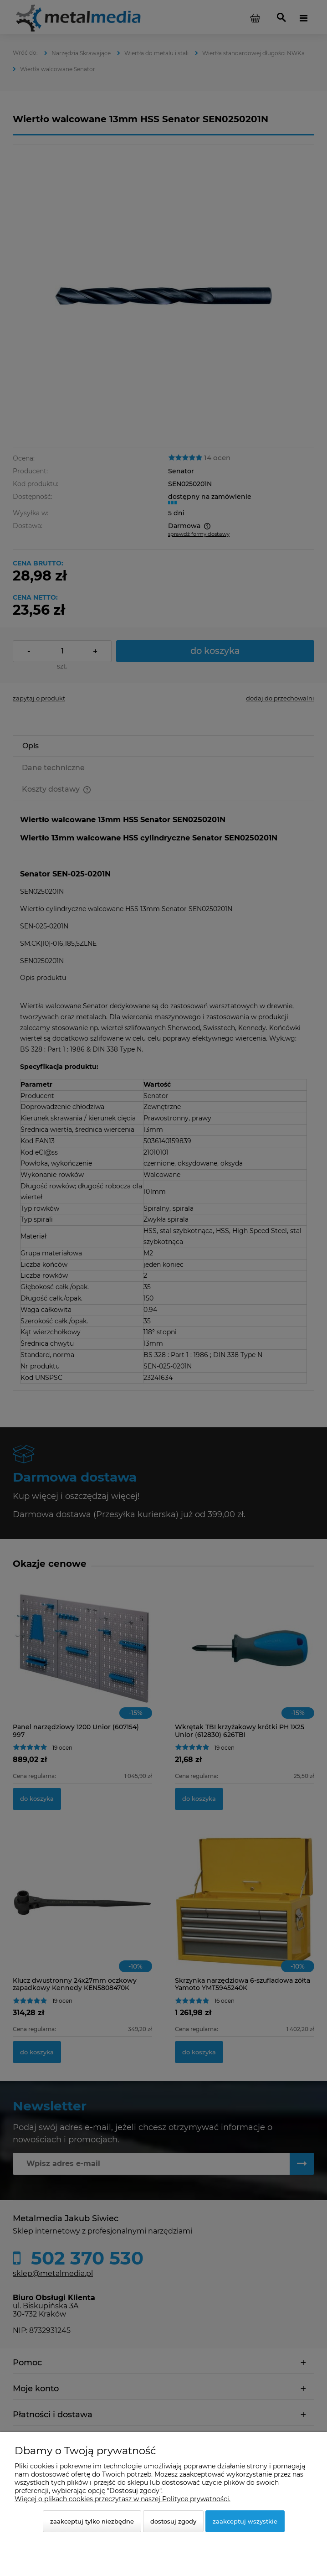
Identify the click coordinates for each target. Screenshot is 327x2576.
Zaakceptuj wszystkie (245, 2521)
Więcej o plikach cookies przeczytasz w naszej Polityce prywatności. (122, 2499)
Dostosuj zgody (173, 2521)
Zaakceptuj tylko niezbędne (92, 2521)
